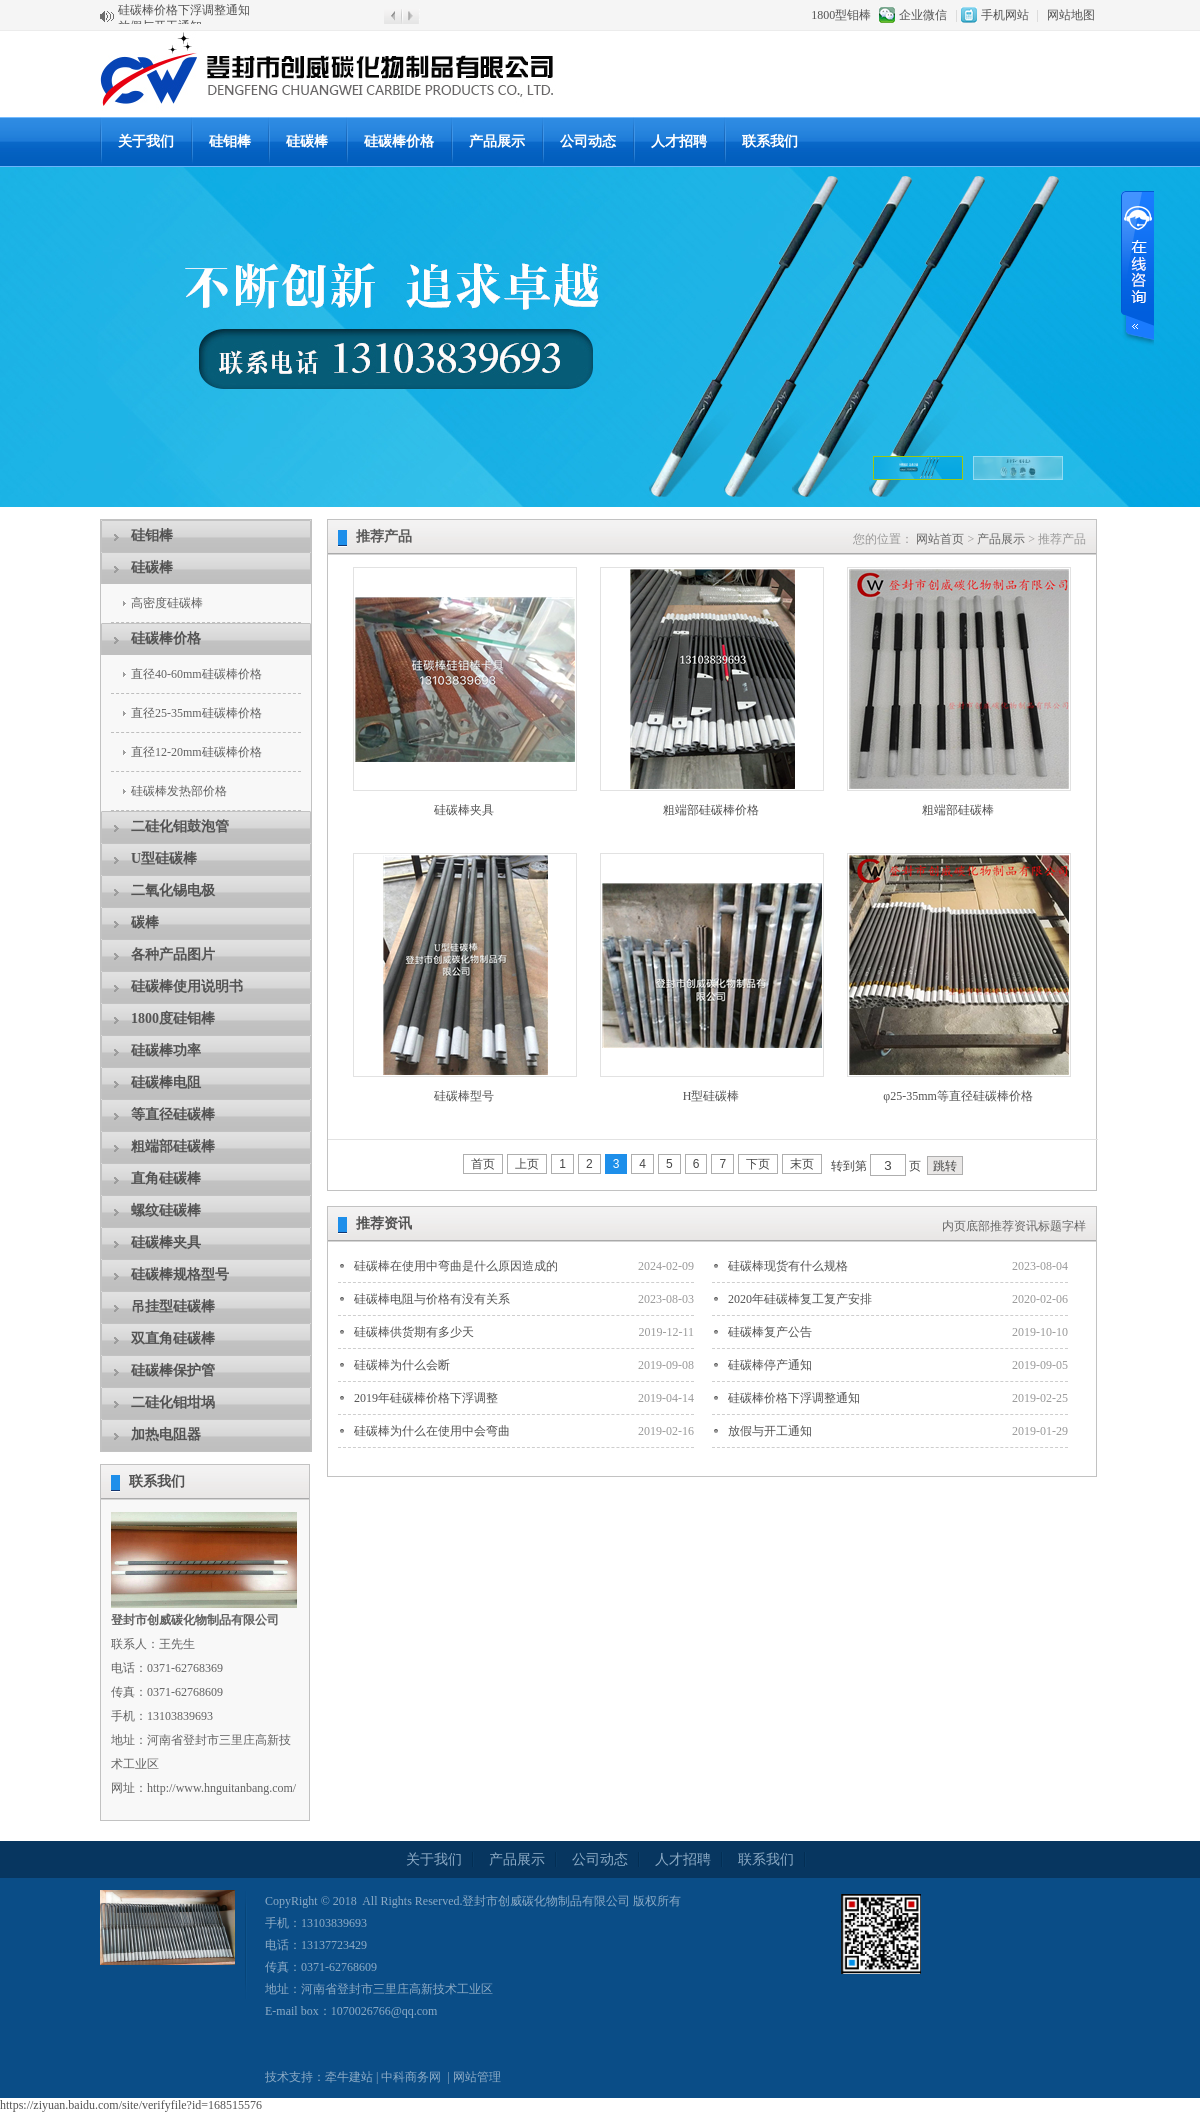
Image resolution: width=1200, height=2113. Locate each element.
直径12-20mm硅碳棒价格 (196, 752)
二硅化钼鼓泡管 (180, 826)
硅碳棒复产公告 (770, 1332)
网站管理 (477, 2077)
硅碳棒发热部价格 (179, 791)
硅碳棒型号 (464, 1096)
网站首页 (940, 539)
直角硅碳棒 (166, 1178)
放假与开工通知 (770, 1431)
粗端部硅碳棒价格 (711, 810)
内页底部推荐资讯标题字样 (1014, 1226)
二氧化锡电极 (173, 890)
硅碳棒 (307, 141)
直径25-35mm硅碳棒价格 (196, 713)
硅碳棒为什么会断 (402, 1365)
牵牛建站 (349, 2077)
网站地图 (1071, 15)
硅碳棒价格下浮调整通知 (184, 16)
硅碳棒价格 (399, 141)
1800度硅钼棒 (173, 1018)
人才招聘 (679, 141)
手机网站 (1005, 15)
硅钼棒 (230, 141)
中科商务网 (411, 2077)
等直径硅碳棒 (173, 1114)
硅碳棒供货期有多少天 (414, 1332)
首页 (483, 1164)
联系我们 (770, 141)
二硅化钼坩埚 (173, 1402)
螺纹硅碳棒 (166, 1210)
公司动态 (588, 141)
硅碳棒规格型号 (180, 1274)
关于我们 (146, 141)
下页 (758, 1164)
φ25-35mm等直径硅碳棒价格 (958, 1096)
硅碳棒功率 (166, 1050)
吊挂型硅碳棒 (173, 1306)
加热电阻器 (166, 1434)
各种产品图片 (173, 954)
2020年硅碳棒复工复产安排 (800, 1299)
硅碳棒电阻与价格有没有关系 (432, 1299)
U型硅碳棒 (164, 858)
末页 (802, 1164)
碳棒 (145, 922)
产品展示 (1001, 539)
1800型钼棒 (841, 15)
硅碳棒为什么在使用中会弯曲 (432, 1431)
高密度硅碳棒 (167, 603)
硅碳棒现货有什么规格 (788, 1266)
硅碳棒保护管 (173, 1370)
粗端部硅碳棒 (173, 1146)
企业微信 (923, 15)
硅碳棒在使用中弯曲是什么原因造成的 (456, 1266)
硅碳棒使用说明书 (187, 986)
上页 (527, 1164)
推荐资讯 (384, 1223)
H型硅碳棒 (711, 1096)
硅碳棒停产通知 (770, 1365)
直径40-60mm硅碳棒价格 (196, 674)
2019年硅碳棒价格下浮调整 (426, 1398)
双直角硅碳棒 (173, 1338)
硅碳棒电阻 (166, 1082)
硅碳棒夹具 (166, 1242)
